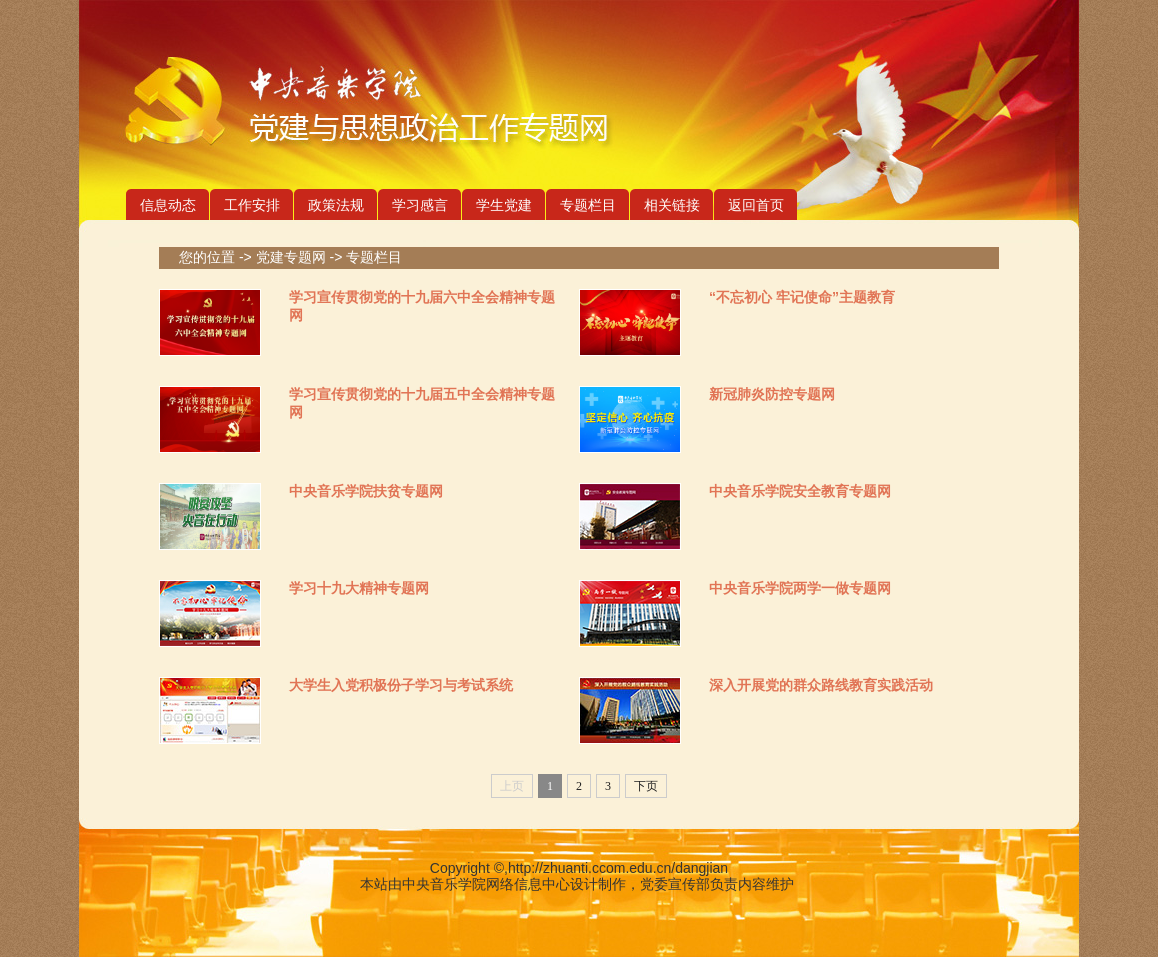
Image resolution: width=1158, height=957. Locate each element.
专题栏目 (588, 205)
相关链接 (672, 205)
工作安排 (252, 205)
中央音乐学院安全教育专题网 (800, 491)
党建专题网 (291, 257)
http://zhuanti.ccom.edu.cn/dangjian (618, 868)
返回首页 (756, 205)
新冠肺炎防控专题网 (772, 394)
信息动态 (168, 205)
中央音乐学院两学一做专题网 (800, 588)
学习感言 (420, 205)
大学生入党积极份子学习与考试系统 (401, 685)
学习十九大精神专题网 (359, 588)
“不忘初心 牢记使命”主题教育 (802, 297)
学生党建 (504, 205)
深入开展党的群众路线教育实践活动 (821, 685)
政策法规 (336, 205)
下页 (646, 786)
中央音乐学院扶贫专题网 (366, 491)
